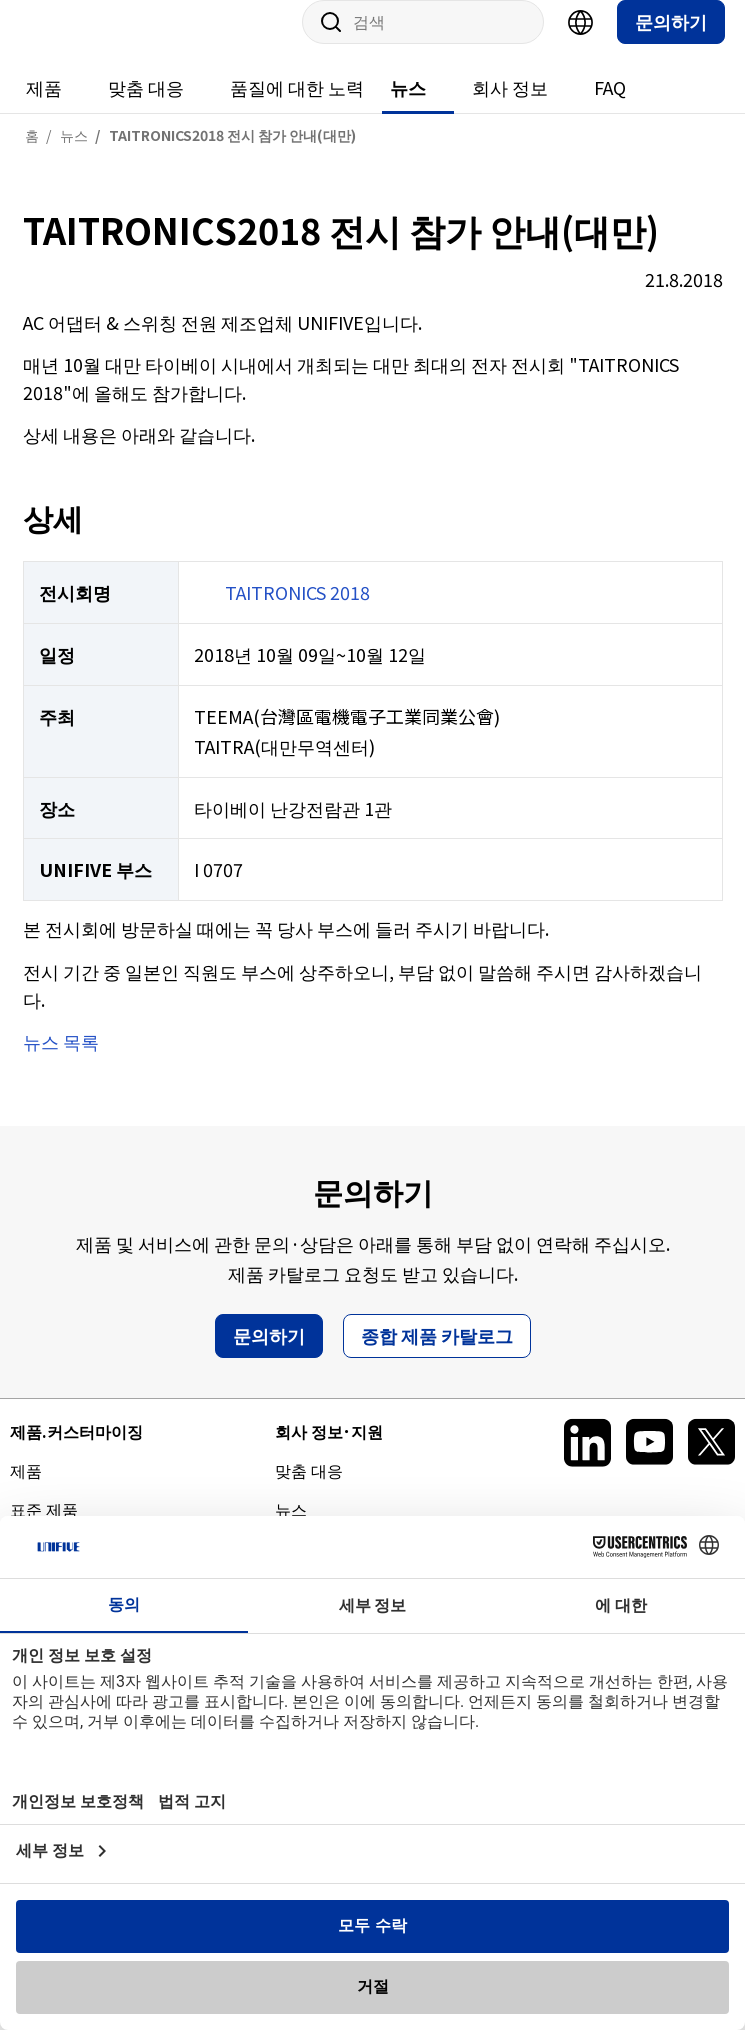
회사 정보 (510, 107)
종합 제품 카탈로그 (437, 1355)
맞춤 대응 (146, 107)
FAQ (610, 107)
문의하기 (671, 41)
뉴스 (408, 107)
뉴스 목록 (61, 1061)
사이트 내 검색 (324, 42)
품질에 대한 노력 (297, 107)
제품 (44, 107)
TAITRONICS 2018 (297, 612)
